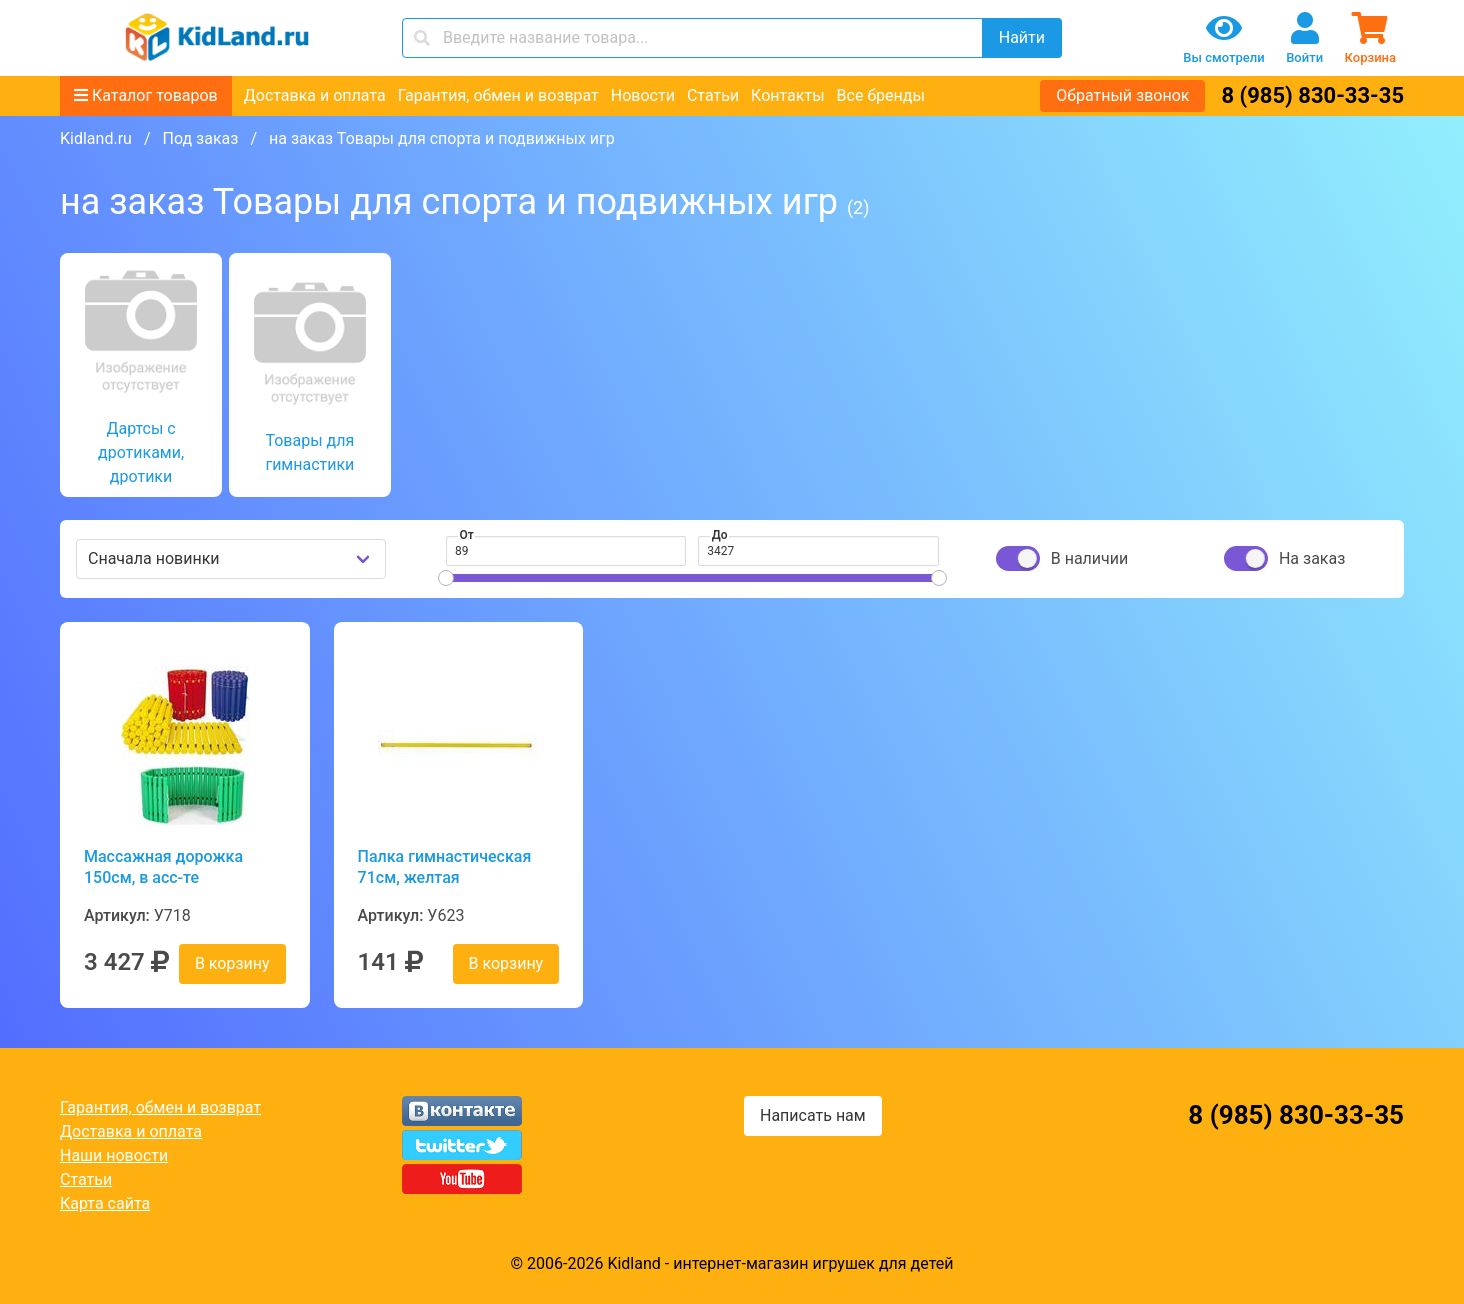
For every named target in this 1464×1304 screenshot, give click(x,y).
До (720, 535)
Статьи (713, 95)
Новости (643, 95)
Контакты (787, 95)
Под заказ (200, 138)
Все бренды (881, 95)
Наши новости (114, 1155)
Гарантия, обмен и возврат (498, 95)
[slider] (446, 578)
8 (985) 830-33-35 (1312, 95)
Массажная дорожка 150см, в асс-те (163, 867)
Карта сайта (105, 1203)
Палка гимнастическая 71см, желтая (445, 867)
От (467, 535)
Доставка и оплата (315, 95)
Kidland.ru (96, 138)
